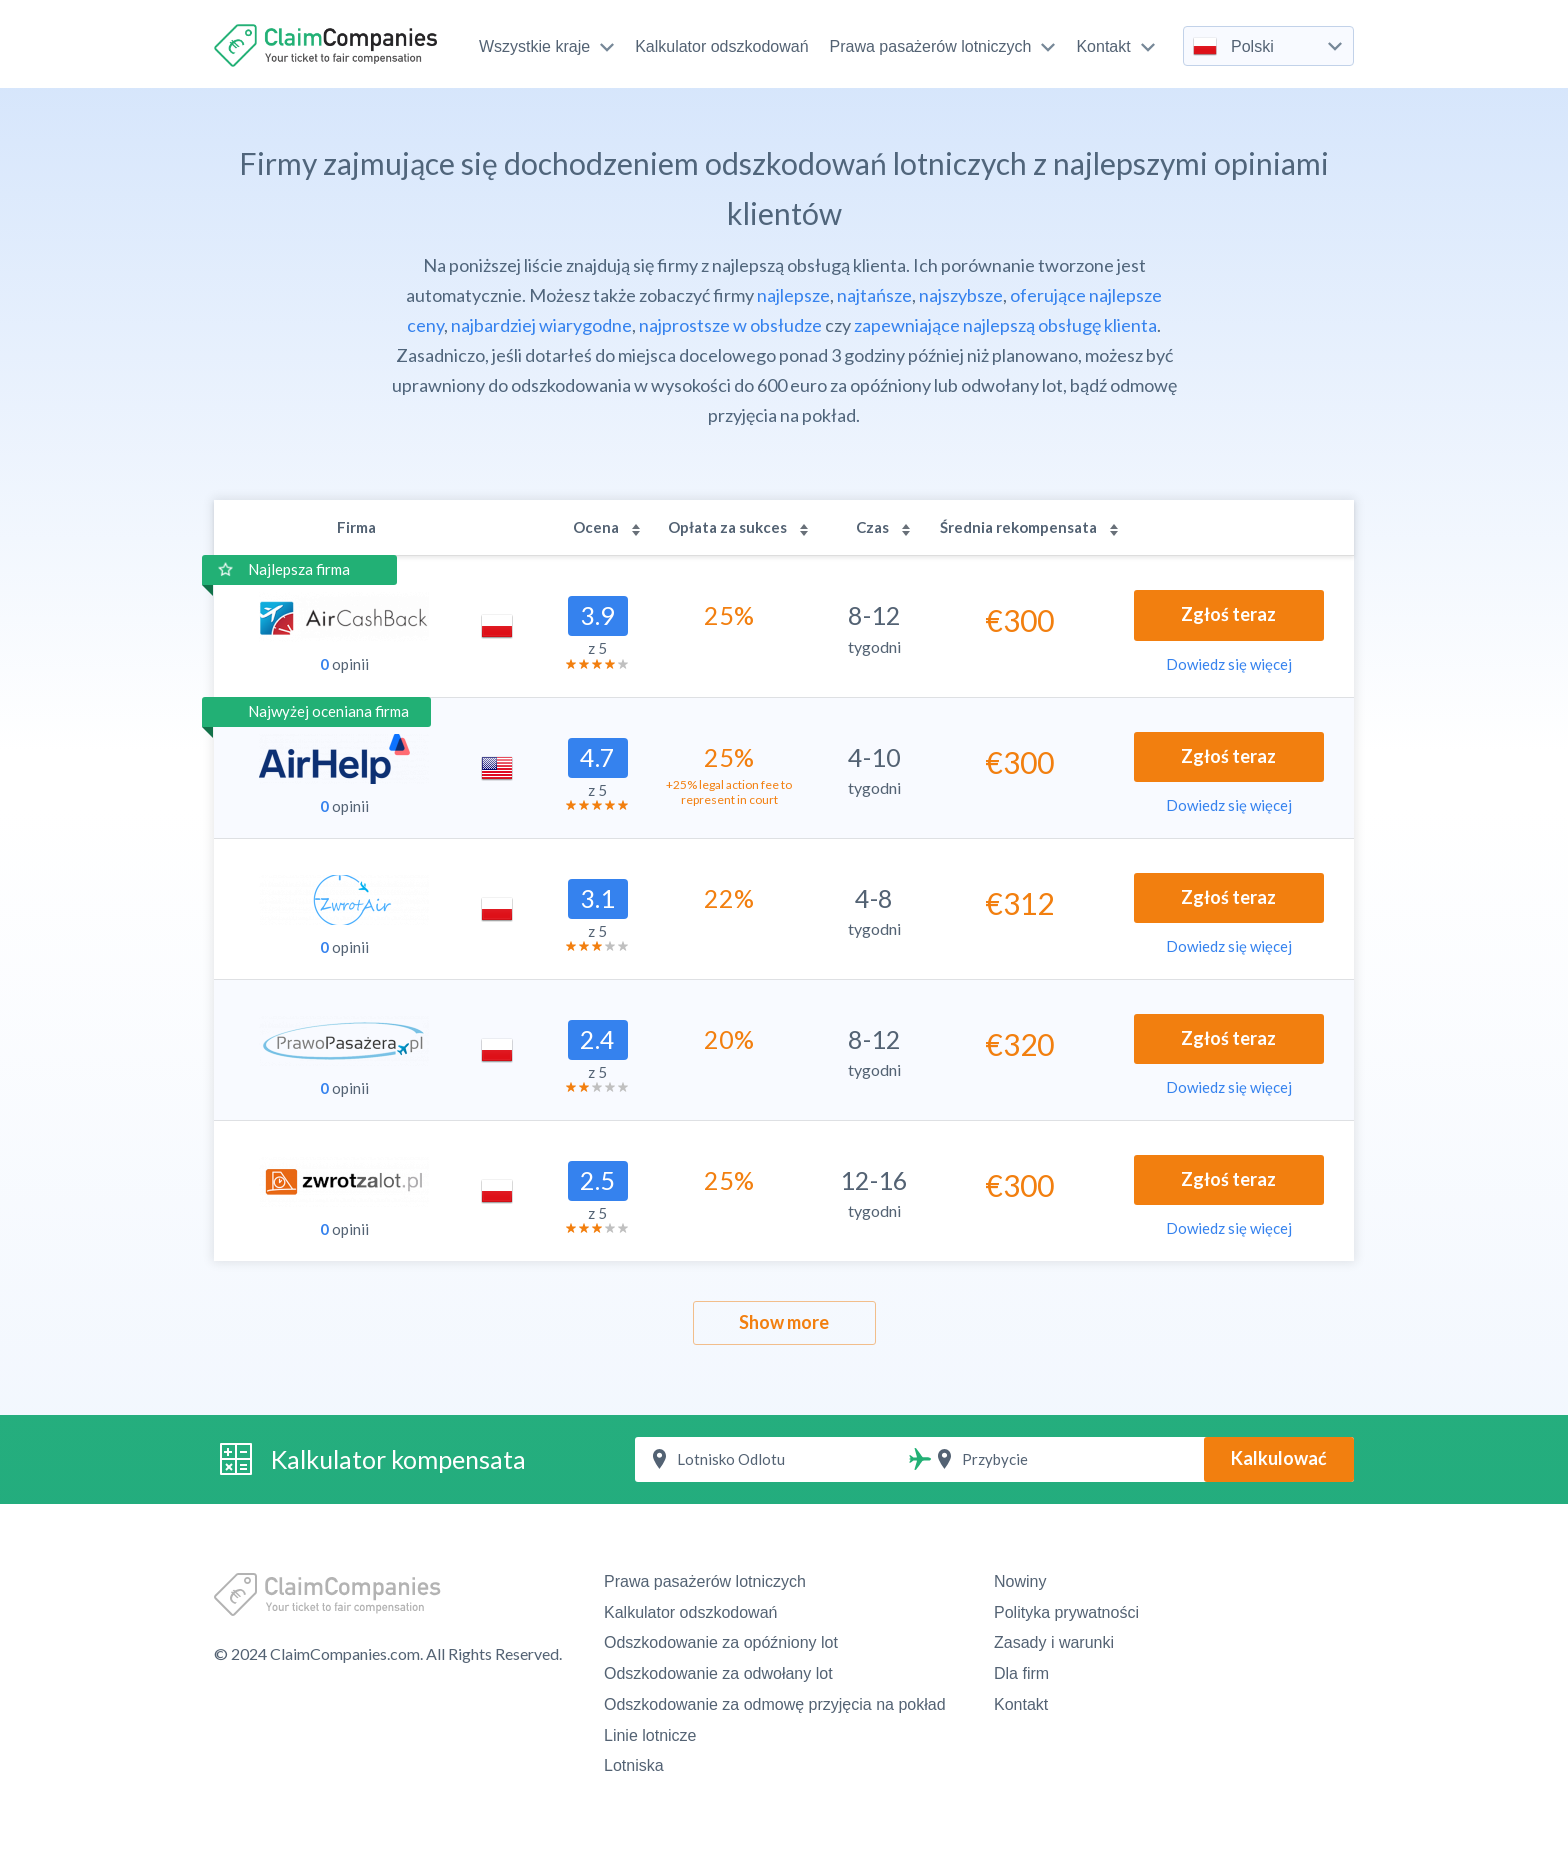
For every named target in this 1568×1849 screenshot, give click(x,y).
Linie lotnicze (650, 1735)
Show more (784, 1322)
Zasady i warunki (1054, 1642)
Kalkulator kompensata (398, 1459)
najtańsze (874, 295)
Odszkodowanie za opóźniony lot (721, 1642)
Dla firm (1021, 1673)
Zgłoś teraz (1228, 614)
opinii (344, 664)
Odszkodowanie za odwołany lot (718, 1673)
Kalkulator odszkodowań (721, 46)
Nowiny (1020, 1581)
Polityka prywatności (1066, 1612)
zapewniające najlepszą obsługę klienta (1005, 325)
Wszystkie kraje (546, 46)
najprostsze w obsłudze (730, 325)
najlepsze (793, 295)
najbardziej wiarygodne (541, 325)
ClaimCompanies (328, 45)
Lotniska (634, 1765)
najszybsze (961, 295)
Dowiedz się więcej (1229, 664)
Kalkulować (1279, 1458)
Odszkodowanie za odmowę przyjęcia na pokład (775, 1704)
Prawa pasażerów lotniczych (943, 46)
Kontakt (1115, 46)
